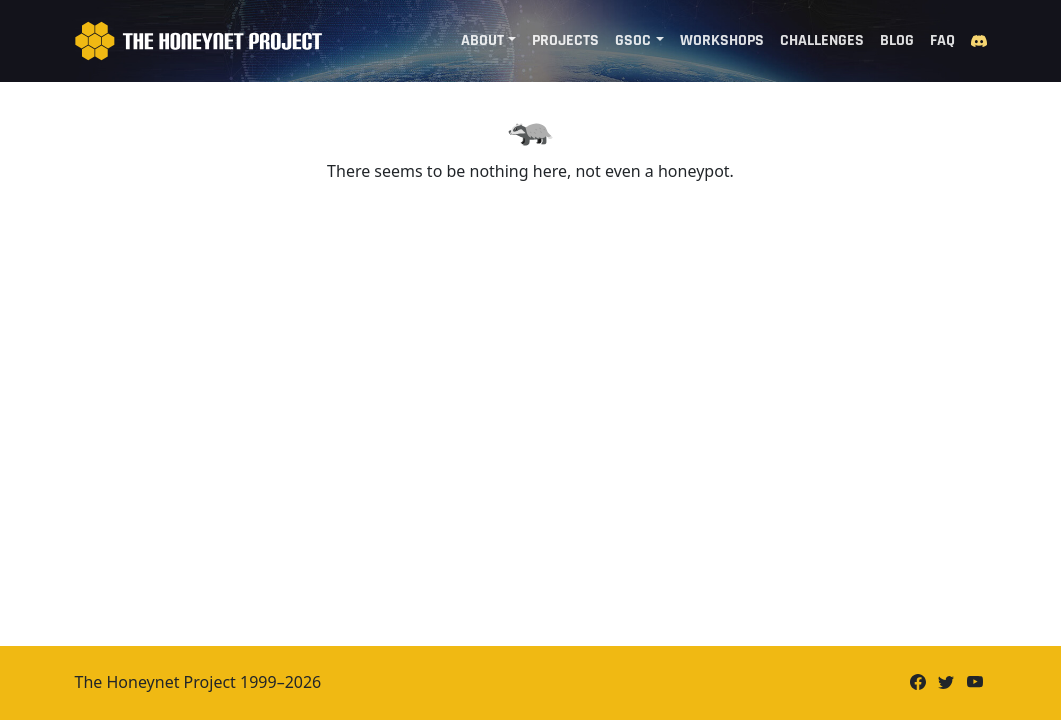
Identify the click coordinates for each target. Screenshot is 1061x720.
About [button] (482, 40)
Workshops (722, 40)
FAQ (942, 40)
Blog (897, 40)
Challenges (822, 40)
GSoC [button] (633, 40)
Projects (565, 40)
